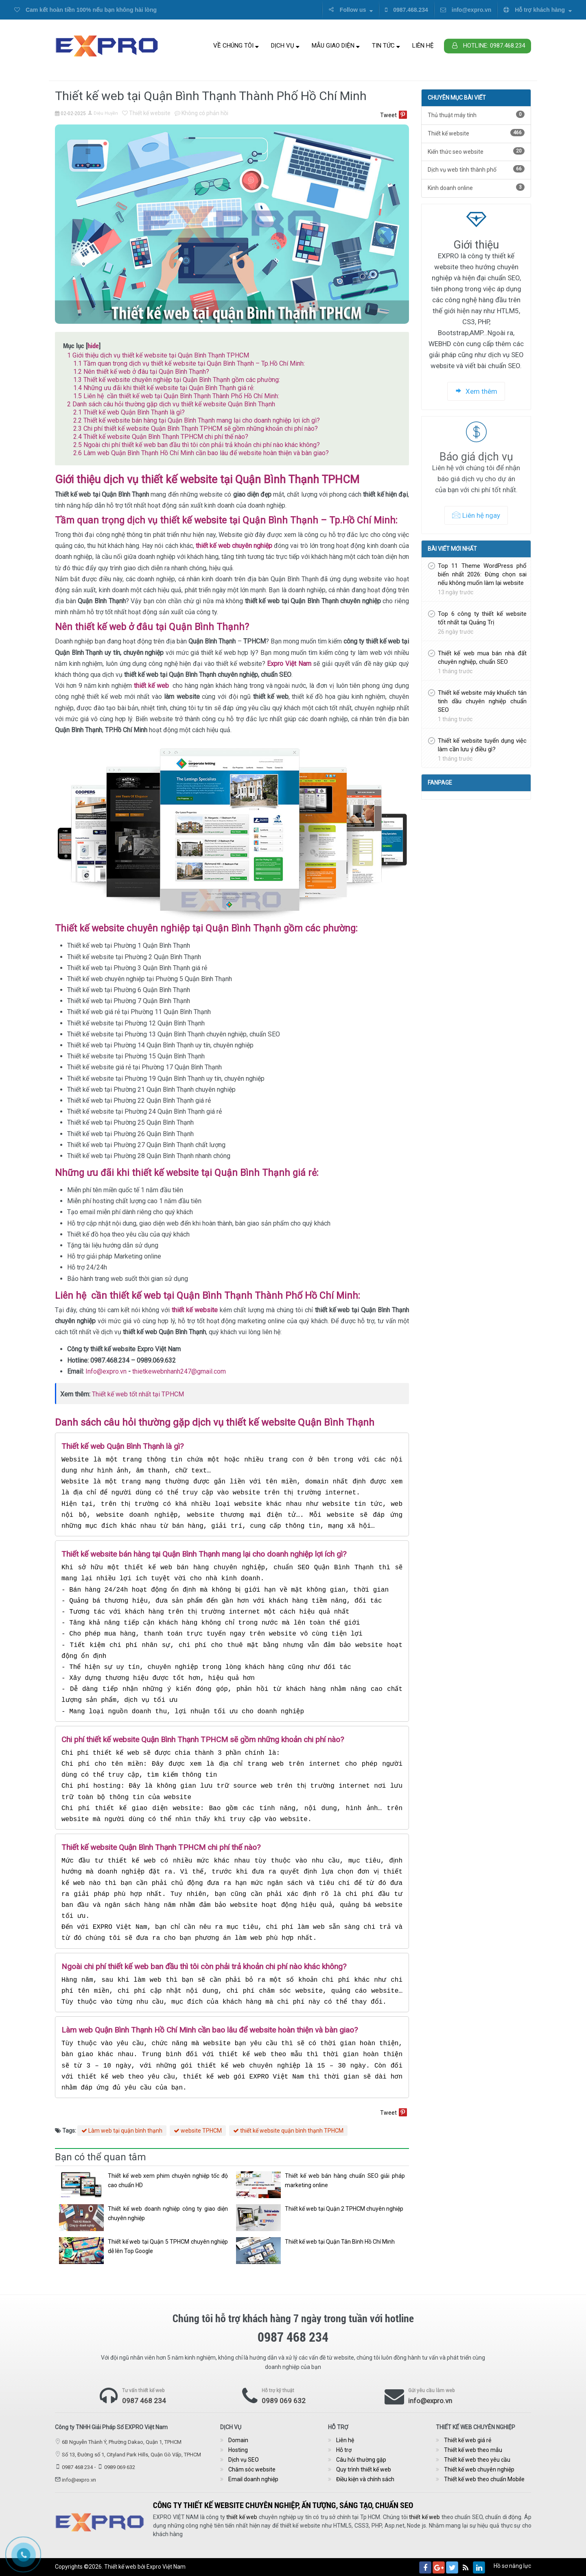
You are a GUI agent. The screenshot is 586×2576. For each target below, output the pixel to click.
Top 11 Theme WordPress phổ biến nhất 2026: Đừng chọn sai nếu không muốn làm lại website (482, 574)
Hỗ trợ (344, 2450)
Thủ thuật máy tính (476, 114)
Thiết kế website (146, 113)
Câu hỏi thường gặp (361, 2459)
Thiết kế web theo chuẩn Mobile (484, 2479)
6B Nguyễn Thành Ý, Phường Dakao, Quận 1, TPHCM (121, 2442)
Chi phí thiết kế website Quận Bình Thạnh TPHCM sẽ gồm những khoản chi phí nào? (195, 428)
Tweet (388, 115)
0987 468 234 (144, 2401)
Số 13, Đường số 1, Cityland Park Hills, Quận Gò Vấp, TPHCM (131, 2455)
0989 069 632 (284, 2401)
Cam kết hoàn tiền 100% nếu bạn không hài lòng (85, 10)
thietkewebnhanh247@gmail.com (179, 1371)
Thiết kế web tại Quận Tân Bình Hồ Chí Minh (340, 2241)
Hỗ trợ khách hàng (537, 10)
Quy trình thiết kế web (363, 2469)
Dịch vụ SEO (243, 2459)
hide (93, 345)
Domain (238, 2440)
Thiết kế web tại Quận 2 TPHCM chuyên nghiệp (344, 2208)
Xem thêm (476, 391)
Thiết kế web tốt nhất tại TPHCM (138, 1394)
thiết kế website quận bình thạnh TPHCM (288, 2130)
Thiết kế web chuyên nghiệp (479, 2469)
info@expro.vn (466, 10)
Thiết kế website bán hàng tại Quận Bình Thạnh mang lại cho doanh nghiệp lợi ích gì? (196, 420)
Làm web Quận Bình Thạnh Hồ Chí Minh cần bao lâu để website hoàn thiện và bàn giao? (201, 453)
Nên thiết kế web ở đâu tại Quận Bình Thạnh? (141, 371)
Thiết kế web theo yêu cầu (477, 2459)
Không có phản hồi (201, 113)
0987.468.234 (406, 10)
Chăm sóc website (252, 2469)
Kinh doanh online (476, 187)
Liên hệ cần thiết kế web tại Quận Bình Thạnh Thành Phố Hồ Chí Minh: (176, 396)
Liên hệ (423, 45)
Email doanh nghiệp (253, 2479)
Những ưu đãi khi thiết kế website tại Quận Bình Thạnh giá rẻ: (163, 388)
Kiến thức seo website (476, 151)
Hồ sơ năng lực (512, 2566)
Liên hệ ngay (476, 515)
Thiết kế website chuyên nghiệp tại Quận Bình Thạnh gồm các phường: (176, 380)
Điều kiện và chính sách (365, 2479)
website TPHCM (198, 2130)
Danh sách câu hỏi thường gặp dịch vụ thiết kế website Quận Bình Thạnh (171, 404)
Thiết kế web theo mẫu (473, 2450)
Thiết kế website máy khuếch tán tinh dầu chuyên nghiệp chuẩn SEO (482, 701)
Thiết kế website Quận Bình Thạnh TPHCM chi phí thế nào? (160, 437)
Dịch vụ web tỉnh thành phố (476, 169)
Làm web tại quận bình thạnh (121, 2130)
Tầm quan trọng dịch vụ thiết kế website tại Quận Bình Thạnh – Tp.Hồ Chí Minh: (189, 363)
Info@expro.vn (106, 1371)
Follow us (350, 10)
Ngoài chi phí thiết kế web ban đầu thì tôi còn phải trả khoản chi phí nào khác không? (196, 445)
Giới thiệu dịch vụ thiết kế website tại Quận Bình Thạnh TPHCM (158, 355)
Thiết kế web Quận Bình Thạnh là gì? (129, 412)
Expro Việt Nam (166, 2566)
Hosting (238, 2450)
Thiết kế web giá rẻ (467, 2440)
